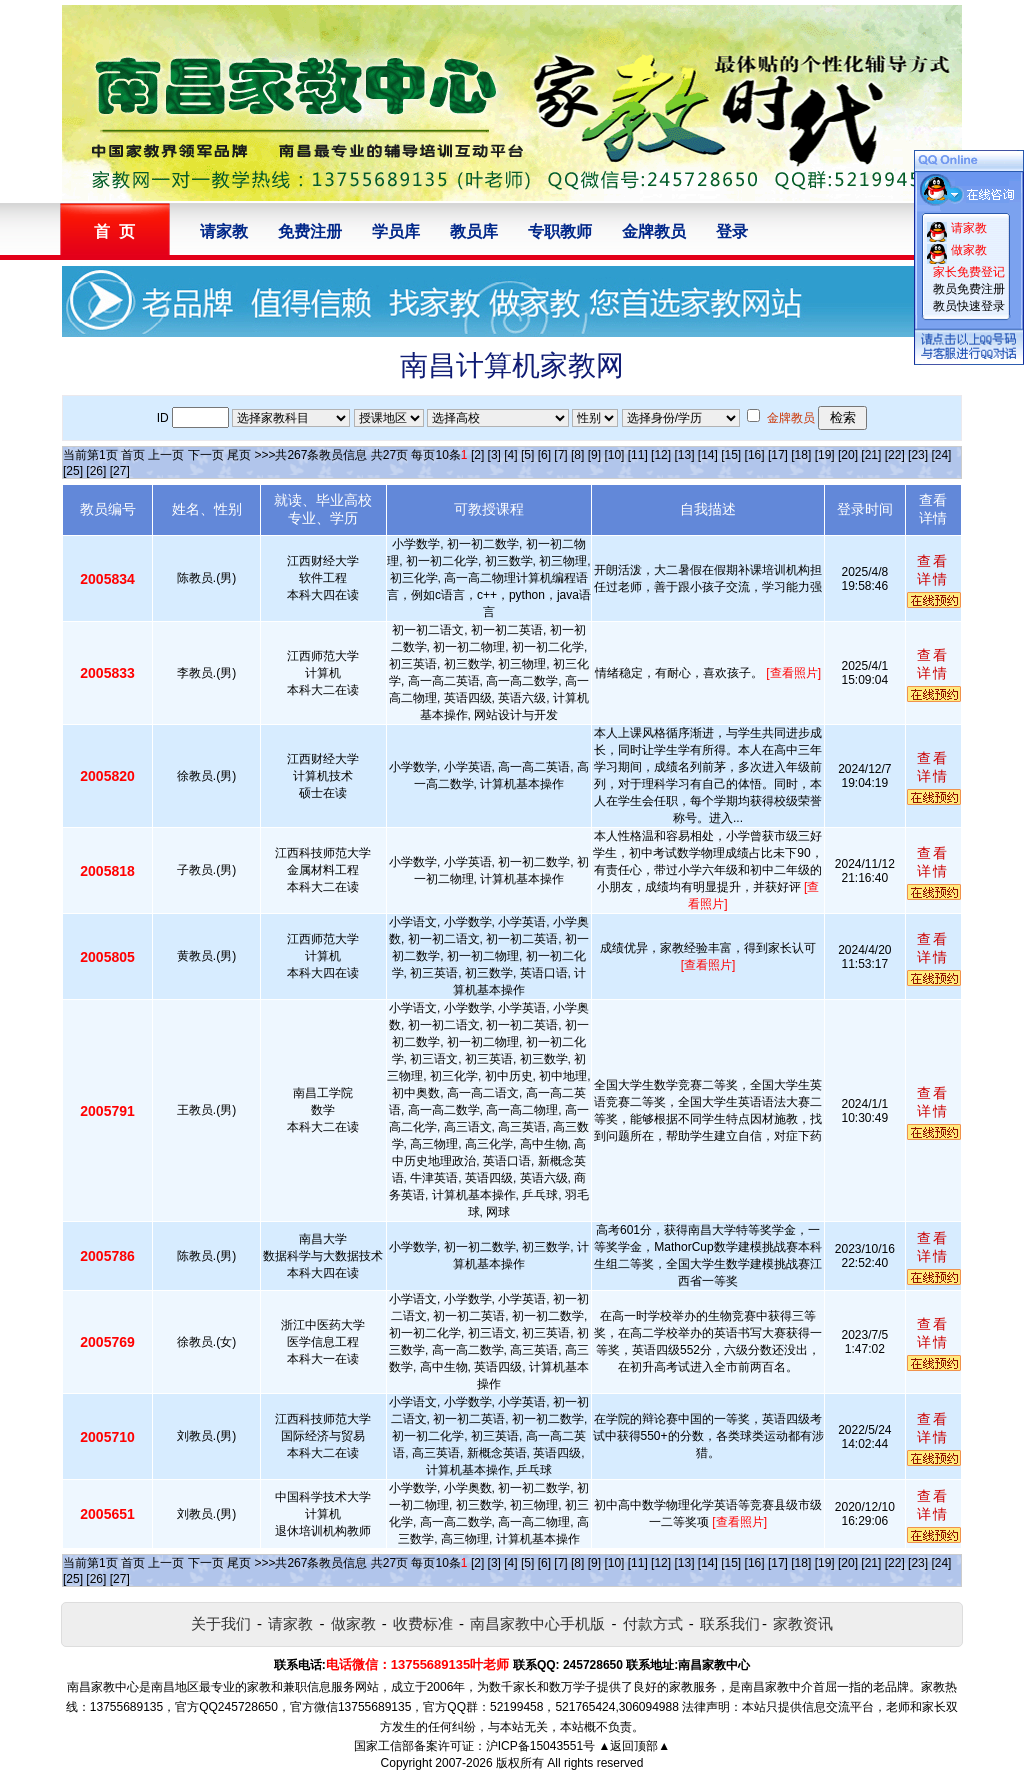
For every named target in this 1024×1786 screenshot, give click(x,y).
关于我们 (221, 1623)
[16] (755, 455)
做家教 (353, 1623)
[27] (120, 471)
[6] (544, 455)
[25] (73, 471)
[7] (560, 455)
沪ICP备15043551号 (540, 1746)
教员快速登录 (969, 306)
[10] (614, 455)
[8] (577, 455)
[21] (871, 455)
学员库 (396, 231)
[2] (477, 455)
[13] (684, 455)
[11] (638, 455)
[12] (661, 455)
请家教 (224, 231)
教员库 (474, 231)
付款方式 (653, 1623)
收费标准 (423, 1623)
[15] (731, 455)
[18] (801, 455)
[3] (494, 455)
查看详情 (933, 570)
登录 (732, 231)
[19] (825, 455)
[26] (96, 471)
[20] (848, 455)
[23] (918, 455)
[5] (527, 455)
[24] (941, 455)
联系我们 (730, 1623)
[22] (895, 455)
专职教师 (560, 231)
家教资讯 (803, 1623)
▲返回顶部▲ (634, 1746)
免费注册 (310, 231)
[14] (708, 455)
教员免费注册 (969, 289)
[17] (778, 455)
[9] (594, 455)
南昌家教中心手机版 (537, 1623)
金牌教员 (654, 231)
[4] (510, 455)
